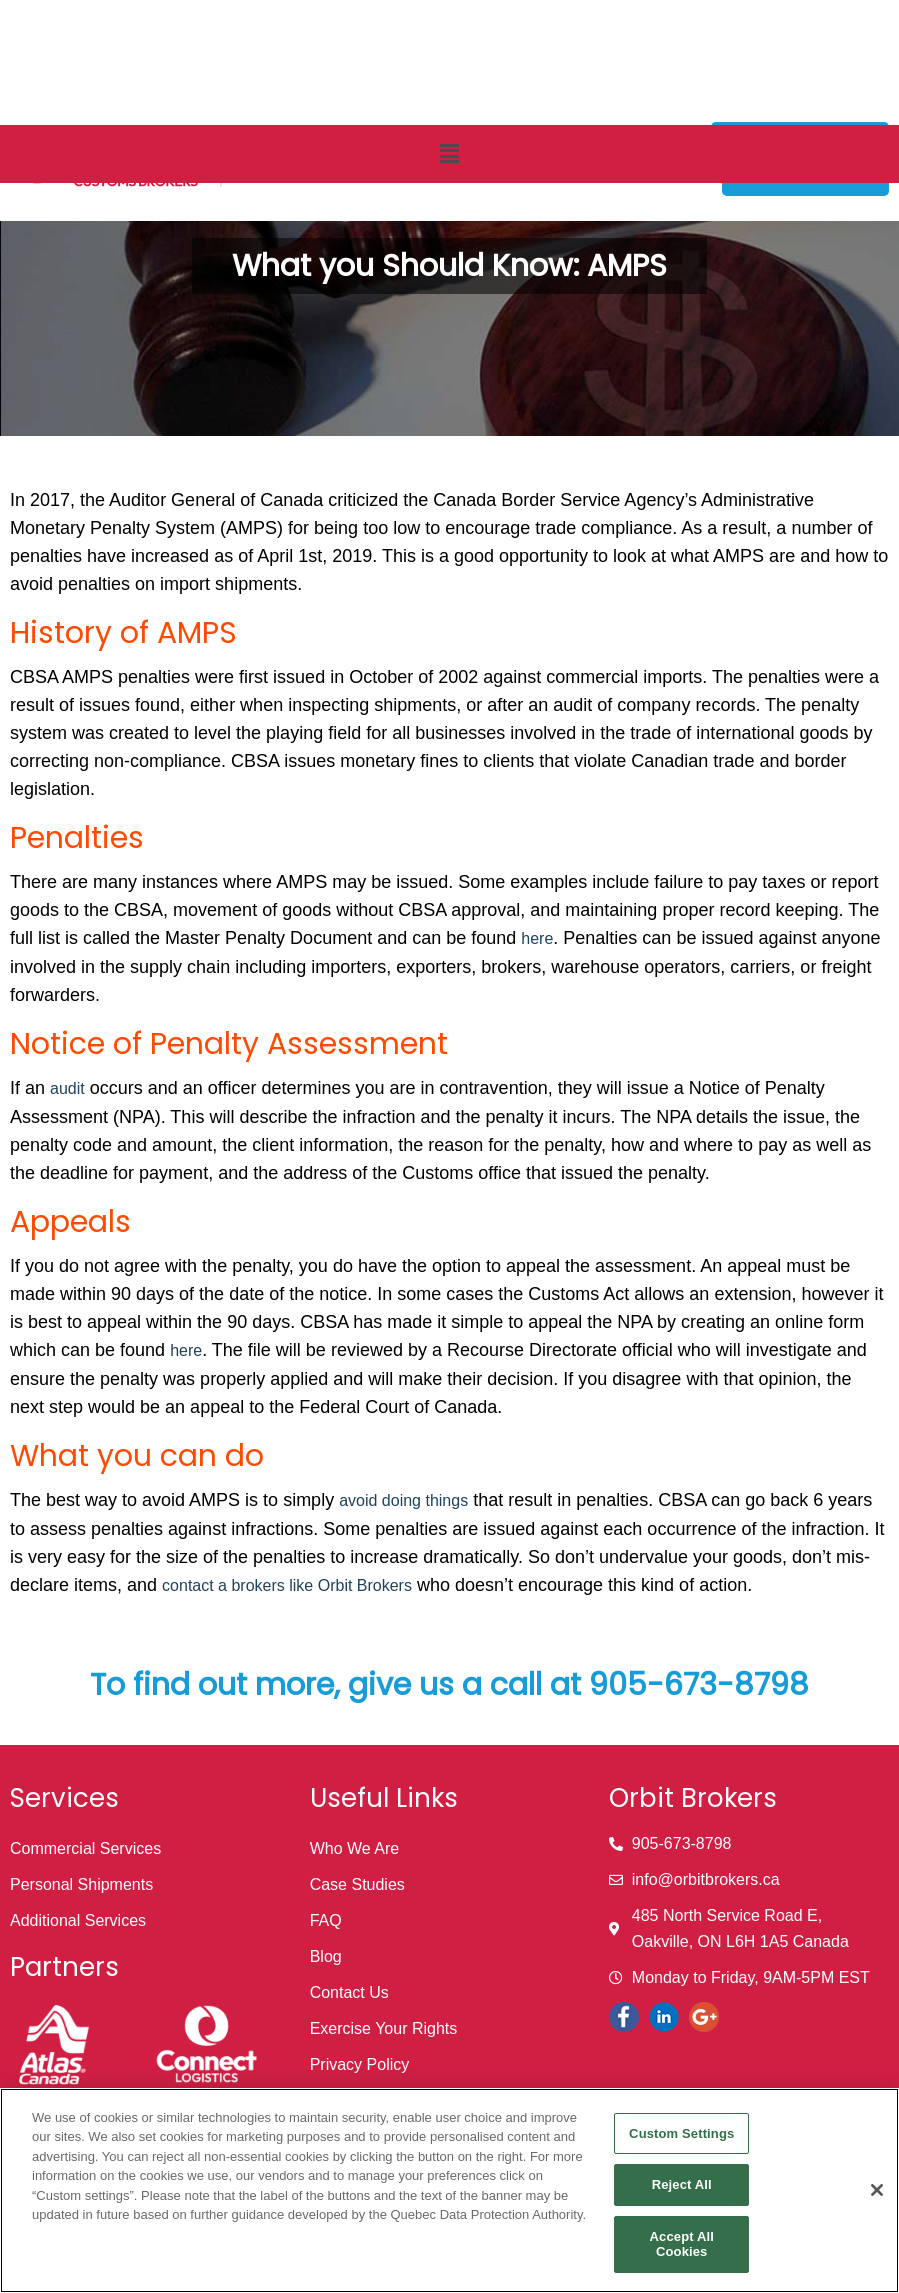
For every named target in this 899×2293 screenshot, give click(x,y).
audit (67, 1088)
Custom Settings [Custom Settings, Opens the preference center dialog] (681, 2133)
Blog (326, 1956)
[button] (449, 154)
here (537, 938)
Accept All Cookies (682, 2244)
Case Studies (357, 1884)
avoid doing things (403, 1500)
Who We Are (355, 1848)
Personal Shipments (81, 1884)
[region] (449, 2190)
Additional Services (78, 1920)
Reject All (682, 2184)
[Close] (877, 2190)
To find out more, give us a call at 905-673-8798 (449, 1685)
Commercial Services (85, 1848)
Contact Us (349, 1992)
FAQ (326, 1920)
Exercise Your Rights (384, 2028)
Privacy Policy (360, 2064)
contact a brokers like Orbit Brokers (287, 1585)
